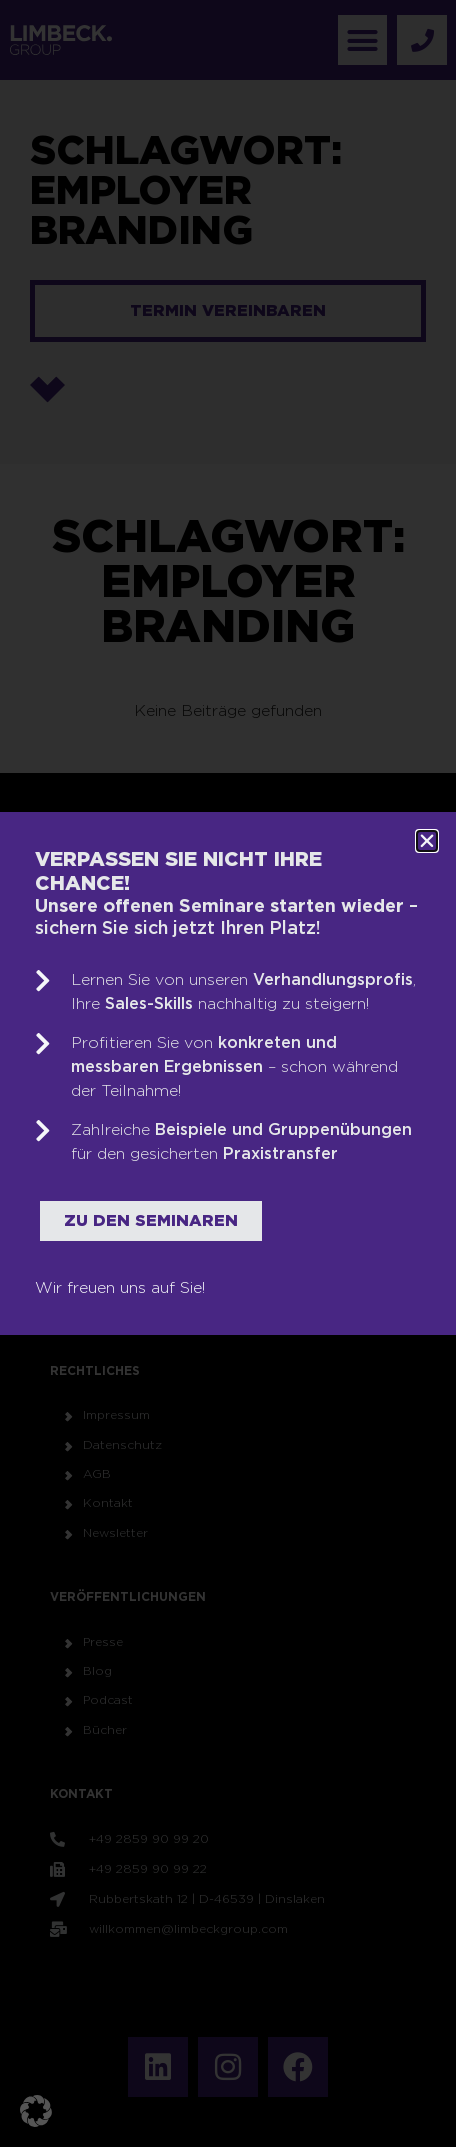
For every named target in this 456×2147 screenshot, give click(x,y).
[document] (228, 1073)
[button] (36, 2111)
